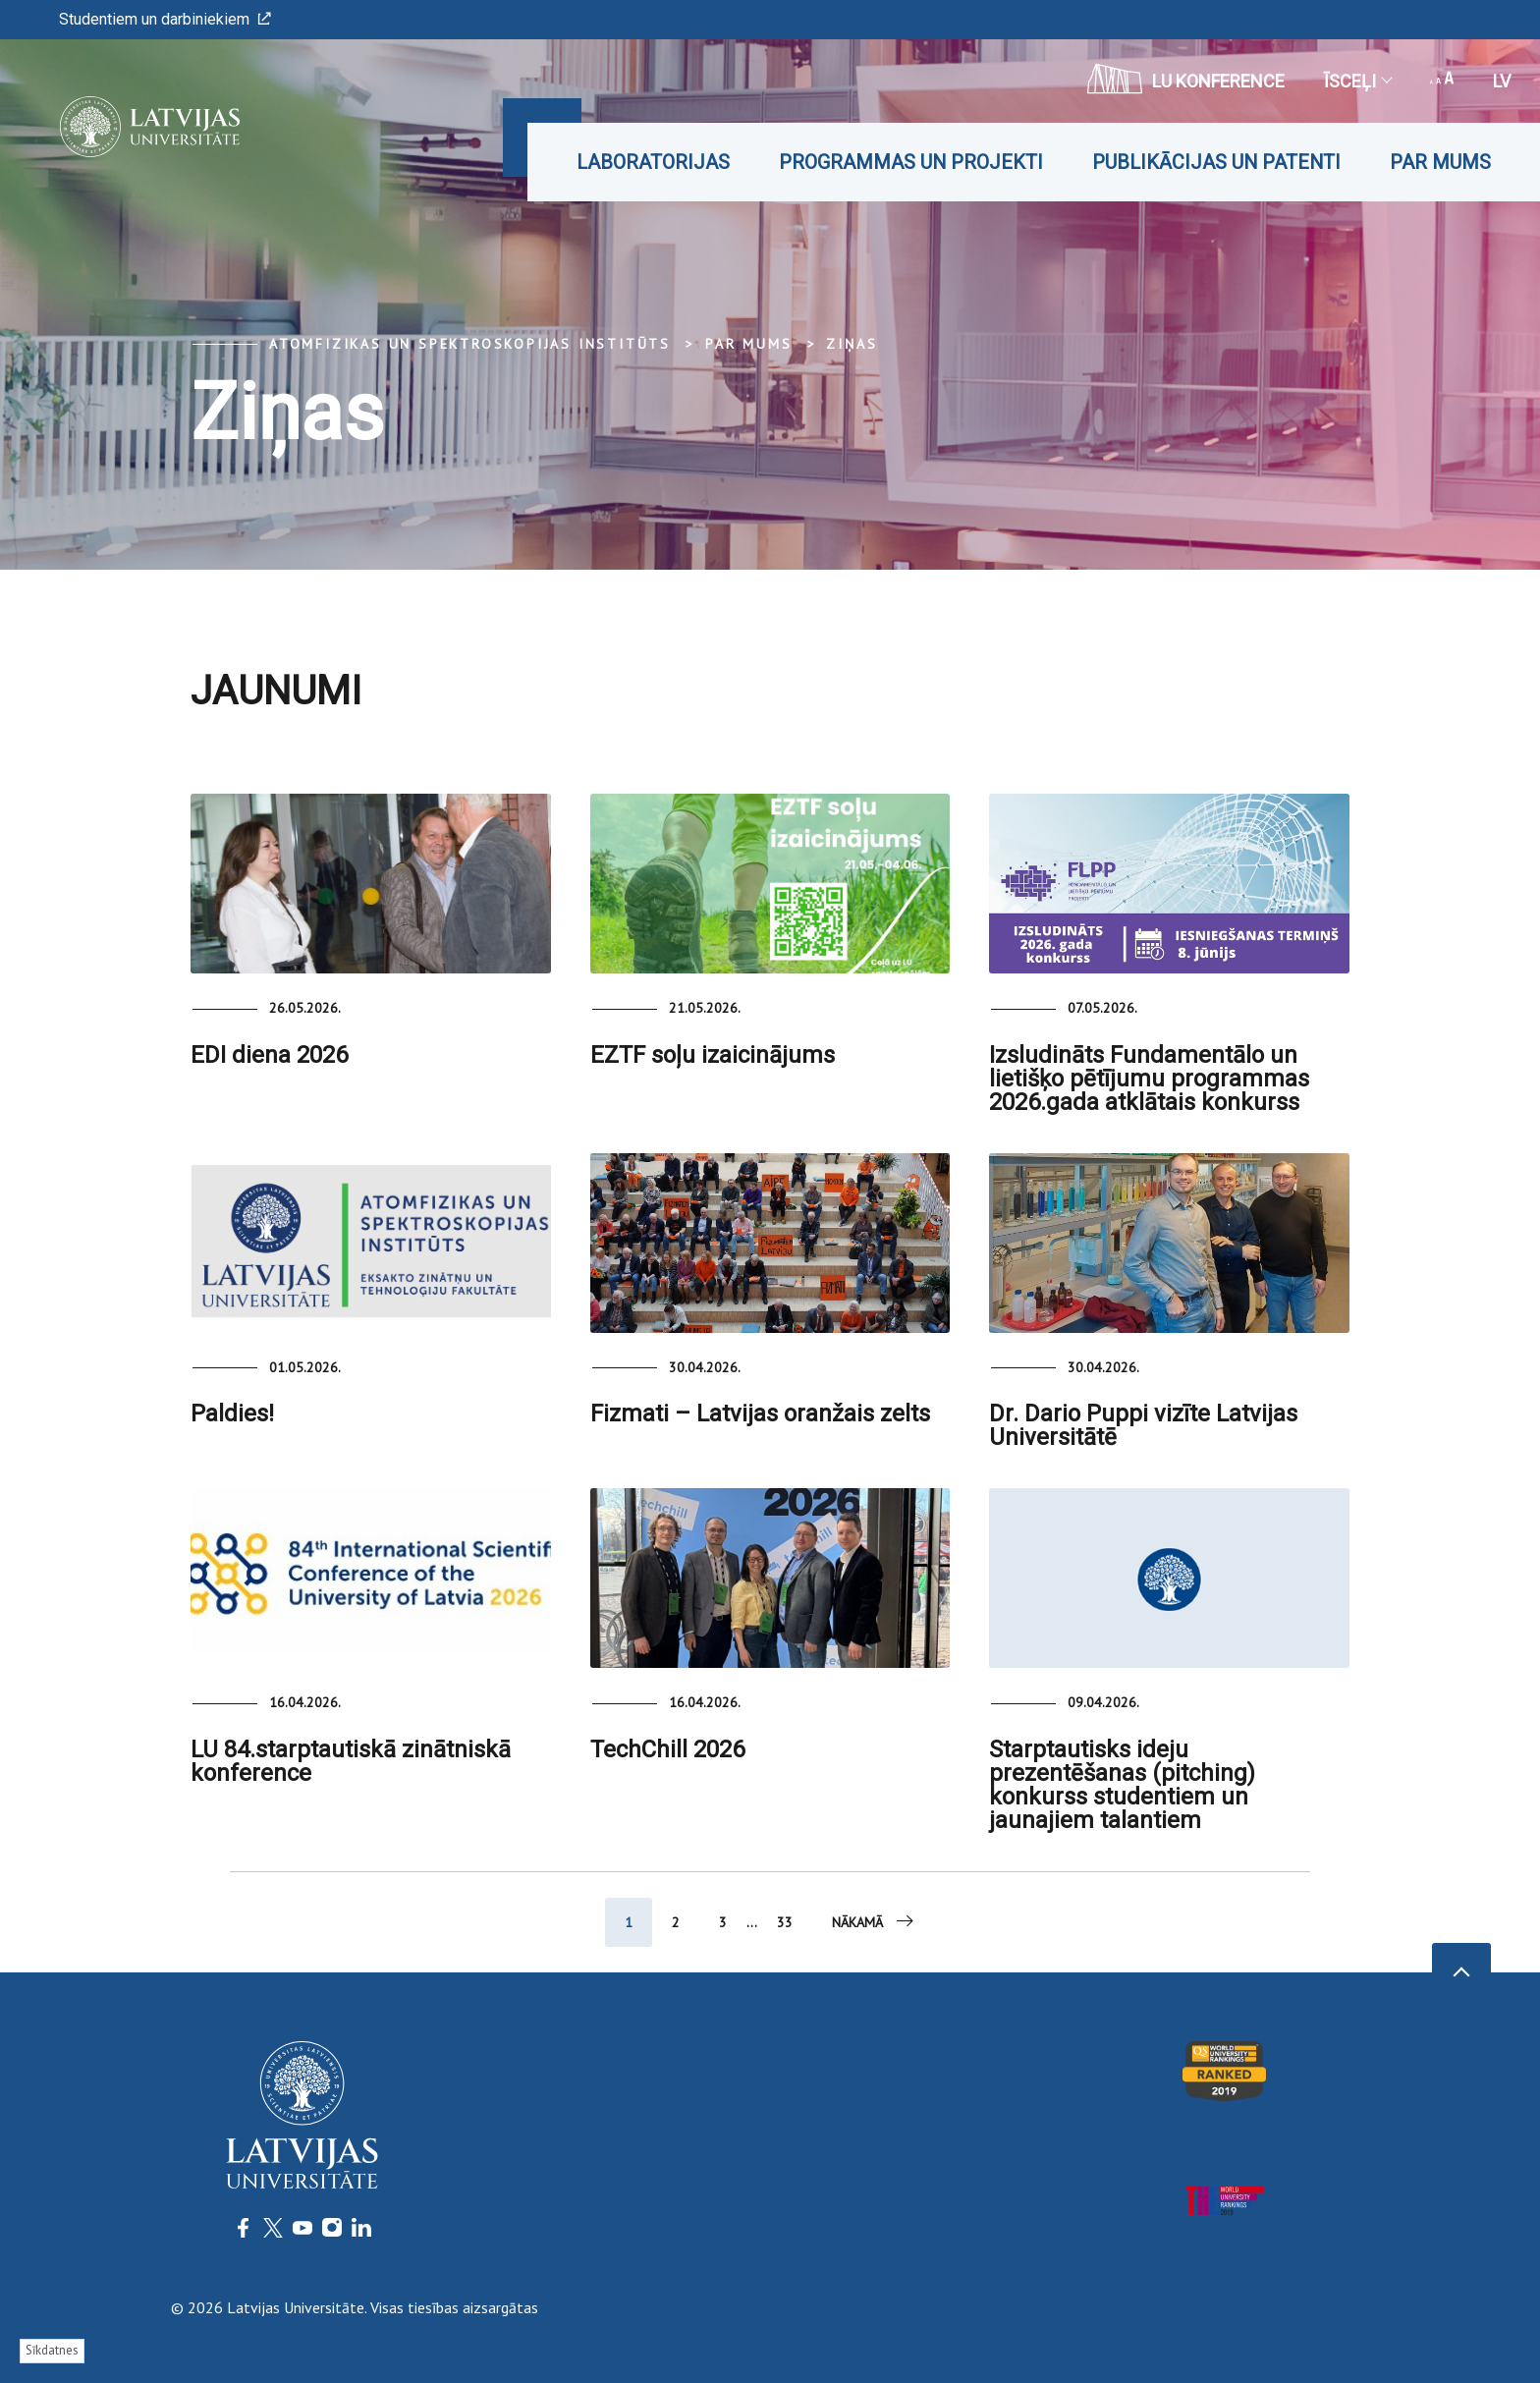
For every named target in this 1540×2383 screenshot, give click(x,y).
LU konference (1186, 78)
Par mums (1440, 162)
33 (785, 1922)
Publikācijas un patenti (1216, 162)
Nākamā (874, 1921)
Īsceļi (1357, 81)
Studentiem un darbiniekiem (165, 19)
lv (1502, 81)
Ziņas (851, 344)
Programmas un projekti (911, 162)
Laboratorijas (653, 162)
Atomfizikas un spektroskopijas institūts (470, 344)
